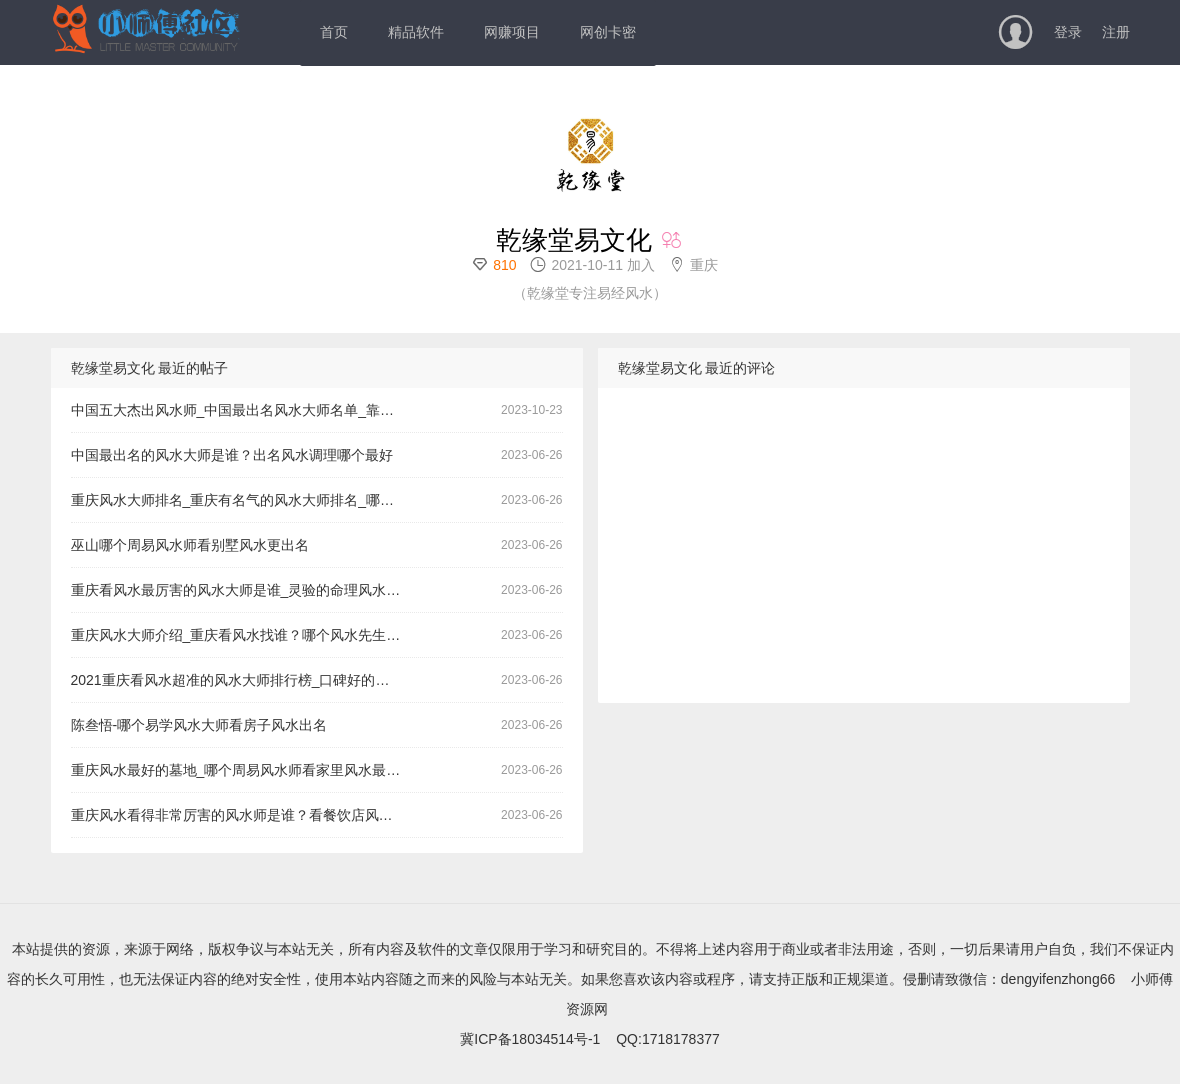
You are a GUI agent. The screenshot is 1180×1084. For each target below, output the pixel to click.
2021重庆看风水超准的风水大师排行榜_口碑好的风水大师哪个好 (243, 680)
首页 (334, 32)
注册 (1116, 32)
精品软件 (416, 32)
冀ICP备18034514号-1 (530, 1039)
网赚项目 (512, 32)
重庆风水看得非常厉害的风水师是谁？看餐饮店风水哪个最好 (243, 815)
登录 (1068, 32)
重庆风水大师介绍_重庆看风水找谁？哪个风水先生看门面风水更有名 (243, 635)
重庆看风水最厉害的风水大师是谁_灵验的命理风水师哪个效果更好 (243, 590)
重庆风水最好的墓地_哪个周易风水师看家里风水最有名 (243, 770)
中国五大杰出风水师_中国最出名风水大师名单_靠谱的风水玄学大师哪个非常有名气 (243, 410)
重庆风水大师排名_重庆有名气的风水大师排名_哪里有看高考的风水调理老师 (243, 500)
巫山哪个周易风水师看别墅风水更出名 (190, 545)
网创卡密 (608, 32)
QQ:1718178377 (668, 1039)
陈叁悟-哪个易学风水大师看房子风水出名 (199, 725)
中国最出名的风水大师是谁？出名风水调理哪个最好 (232, 455)
